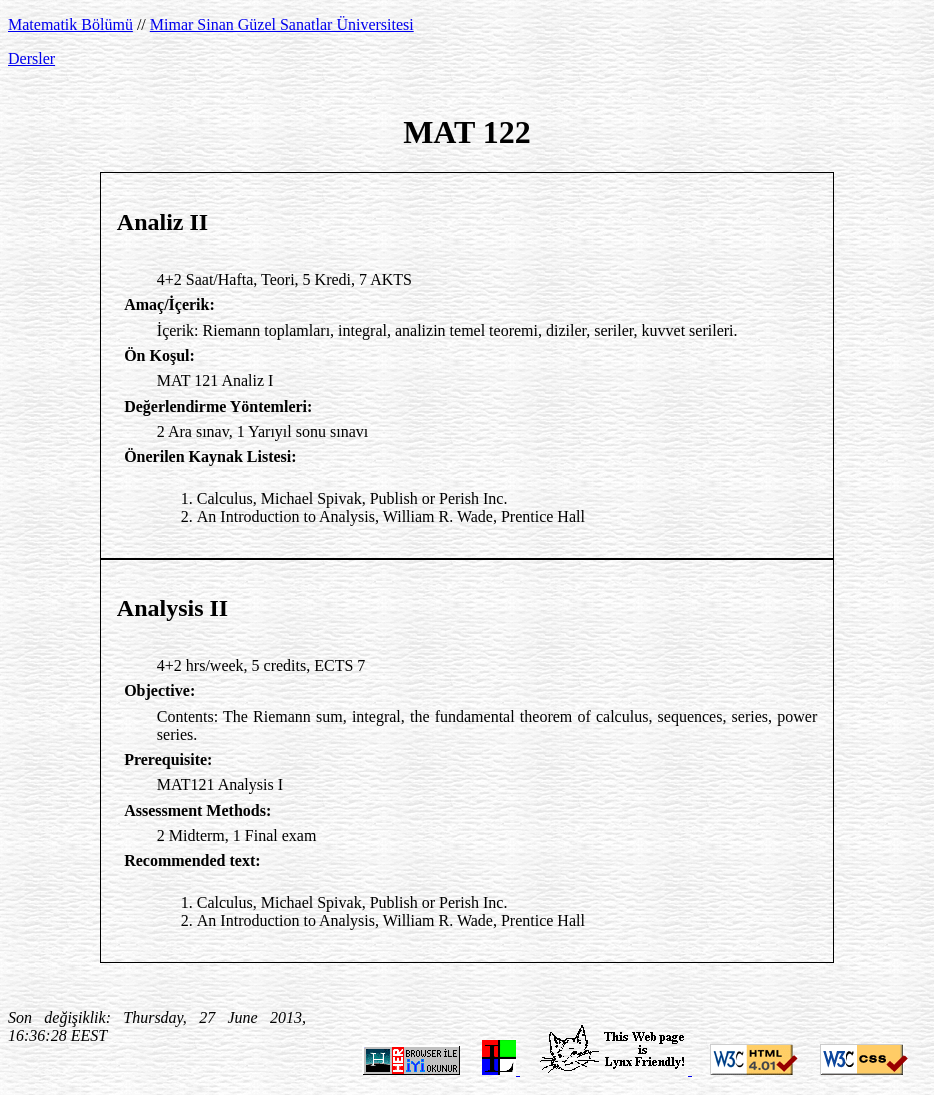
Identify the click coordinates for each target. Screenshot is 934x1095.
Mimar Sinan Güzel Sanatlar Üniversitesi (282, 24)
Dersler (31, 58)
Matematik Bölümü (70, 24)
